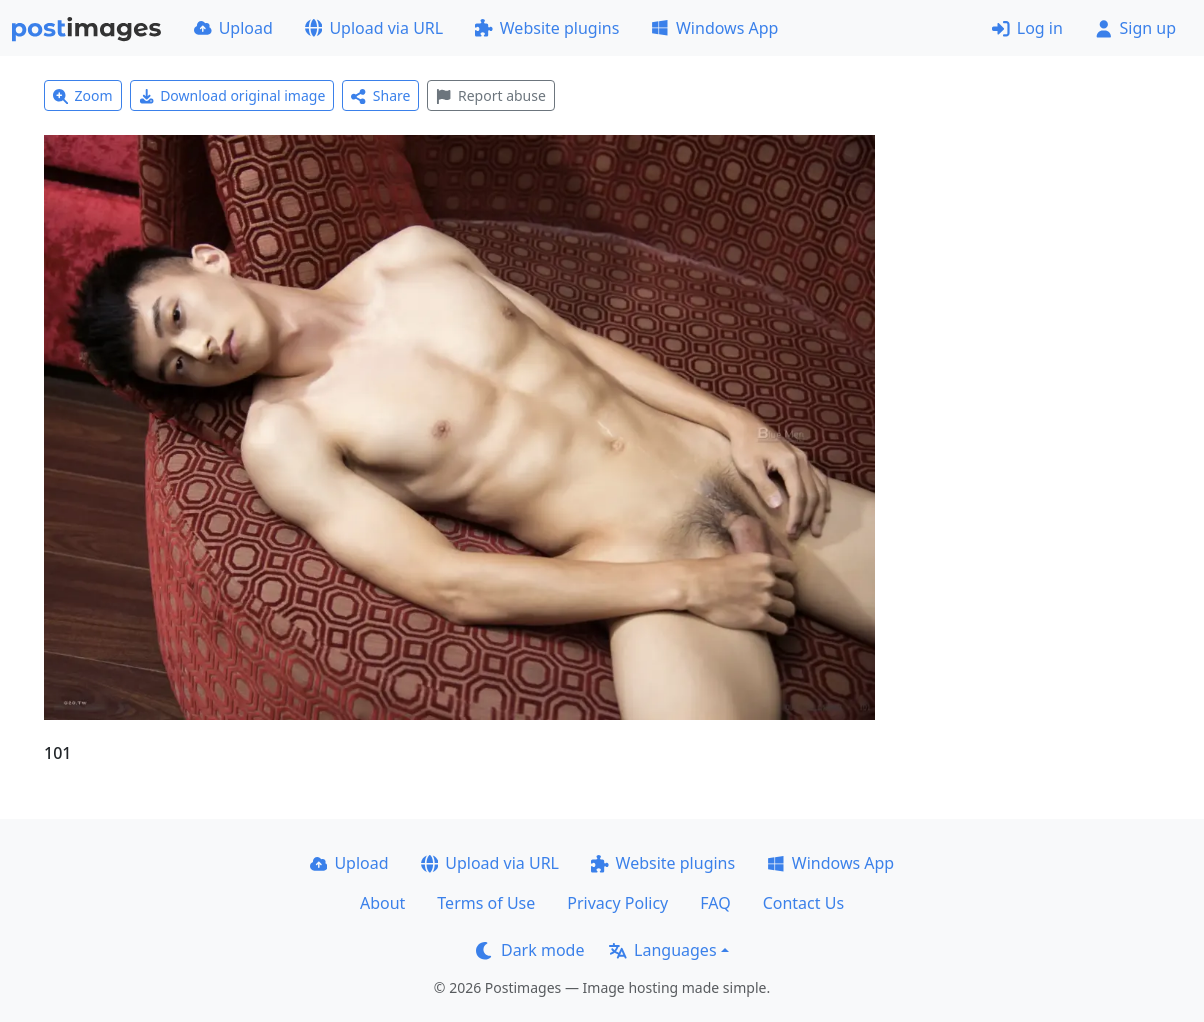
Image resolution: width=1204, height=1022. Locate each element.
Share (380, 95)
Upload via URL (374, 28)
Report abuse (490, 95)
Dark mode (530, 950)
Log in (1027, 28)
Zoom (83, 95)
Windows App (714, 28)
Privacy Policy (617, 903)
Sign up (1135, 28)
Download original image (232, 95)
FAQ (715, 903)
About (382, 903)
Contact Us (803, 903)
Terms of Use (486, 903)
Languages (662, 950)
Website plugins (547, 28)
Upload (233, 28)
